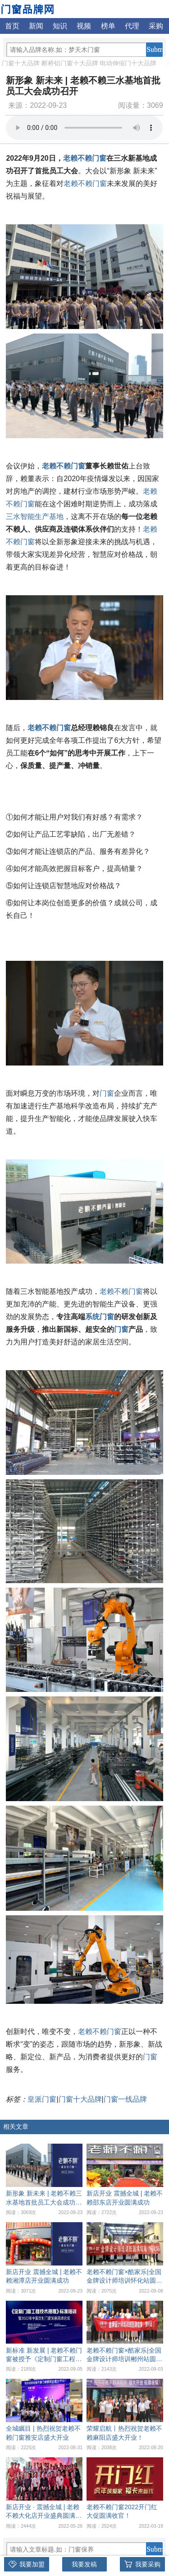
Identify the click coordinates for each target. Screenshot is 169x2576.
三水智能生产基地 (35, 516)
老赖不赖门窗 (84, 158)
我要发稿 (84, 2564)
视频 (84, 26)
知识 (60, 26)
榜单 (108, 26)
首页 (12, 26)
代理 (132, 26)
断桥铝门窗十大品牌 (69, 63)
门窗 (107, 1093)
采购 (156, 26)
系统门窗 (99, 1316)
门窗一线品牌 (125, 2099)
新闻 (36, 26)
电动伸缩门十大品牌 (128, 63)
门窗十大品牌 (21, 63)
